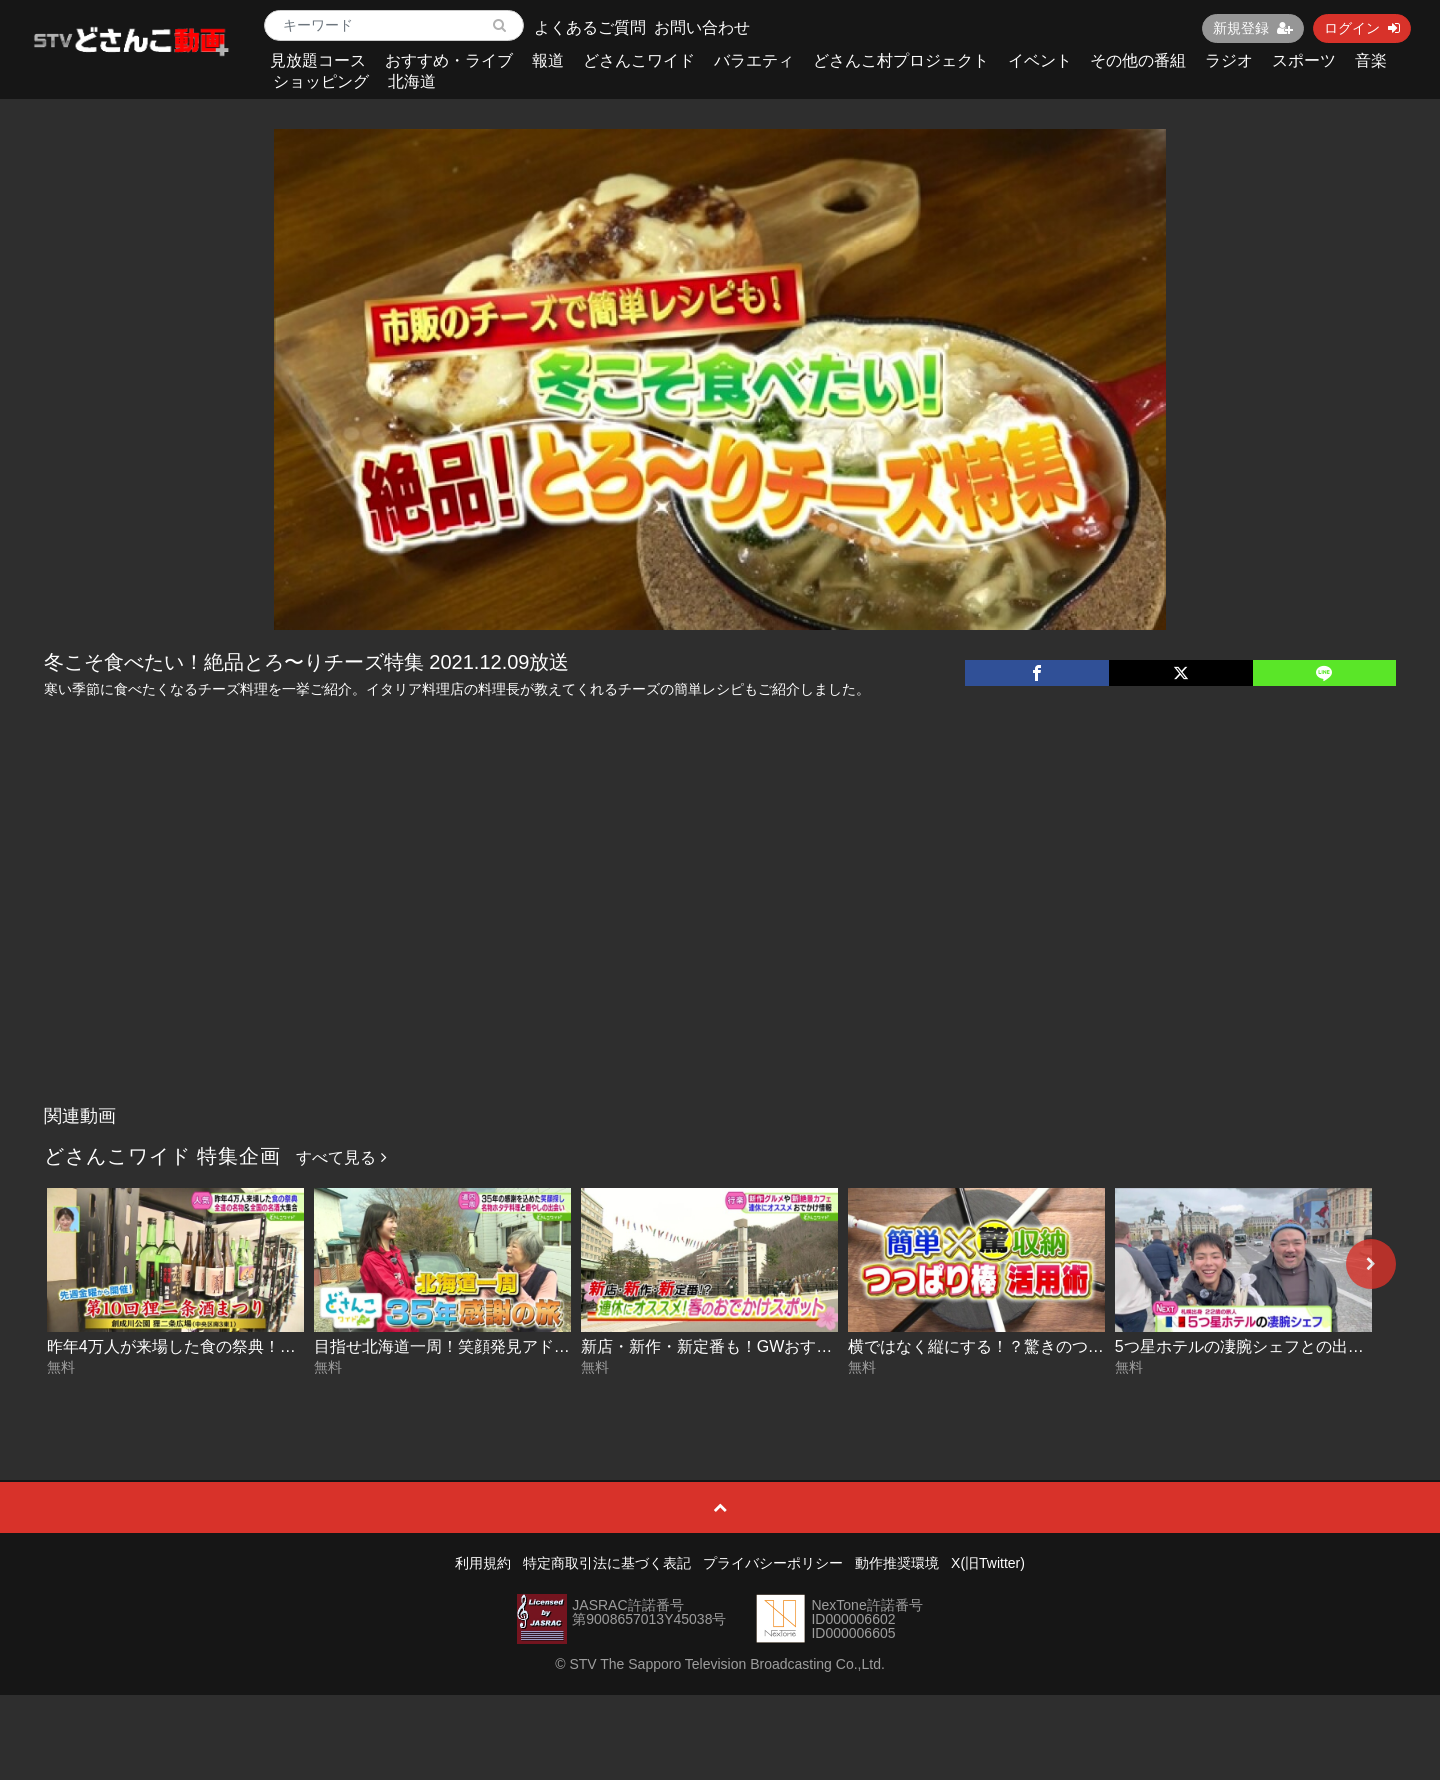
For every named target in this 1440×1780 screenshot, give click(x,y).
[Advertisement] (720, 946)
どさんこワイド (639, 60)
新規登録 (1253, 28)
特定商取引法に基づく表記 (607, 1563)
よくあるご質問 (590, 27)
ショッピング (321, 81)
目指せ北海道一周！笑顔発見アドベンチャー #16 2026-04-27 (532, 1346)
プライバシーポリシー (773, 1563)
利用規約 (483, 1563)
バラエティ (754, 60)
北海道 (412, 81)
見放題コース (318, 60)
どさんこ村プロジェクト (901, 60)
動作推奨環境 (897, 1563)
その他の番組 (1138, 60)
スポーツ (1304, 60)
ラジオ (1229, 60)
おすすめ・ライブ (449, 60)
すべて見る (341, 1157)
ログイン (1362, 28)
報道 (548, 60)
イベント (1040, 60)
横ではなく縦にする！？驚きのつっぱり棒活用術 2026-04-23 (1067, 1346)
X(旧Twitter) (988, 1563)
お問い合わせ (702, 27)
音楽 (1371, 60)
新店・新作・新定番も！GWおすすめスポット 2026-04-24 (790, 1346)
